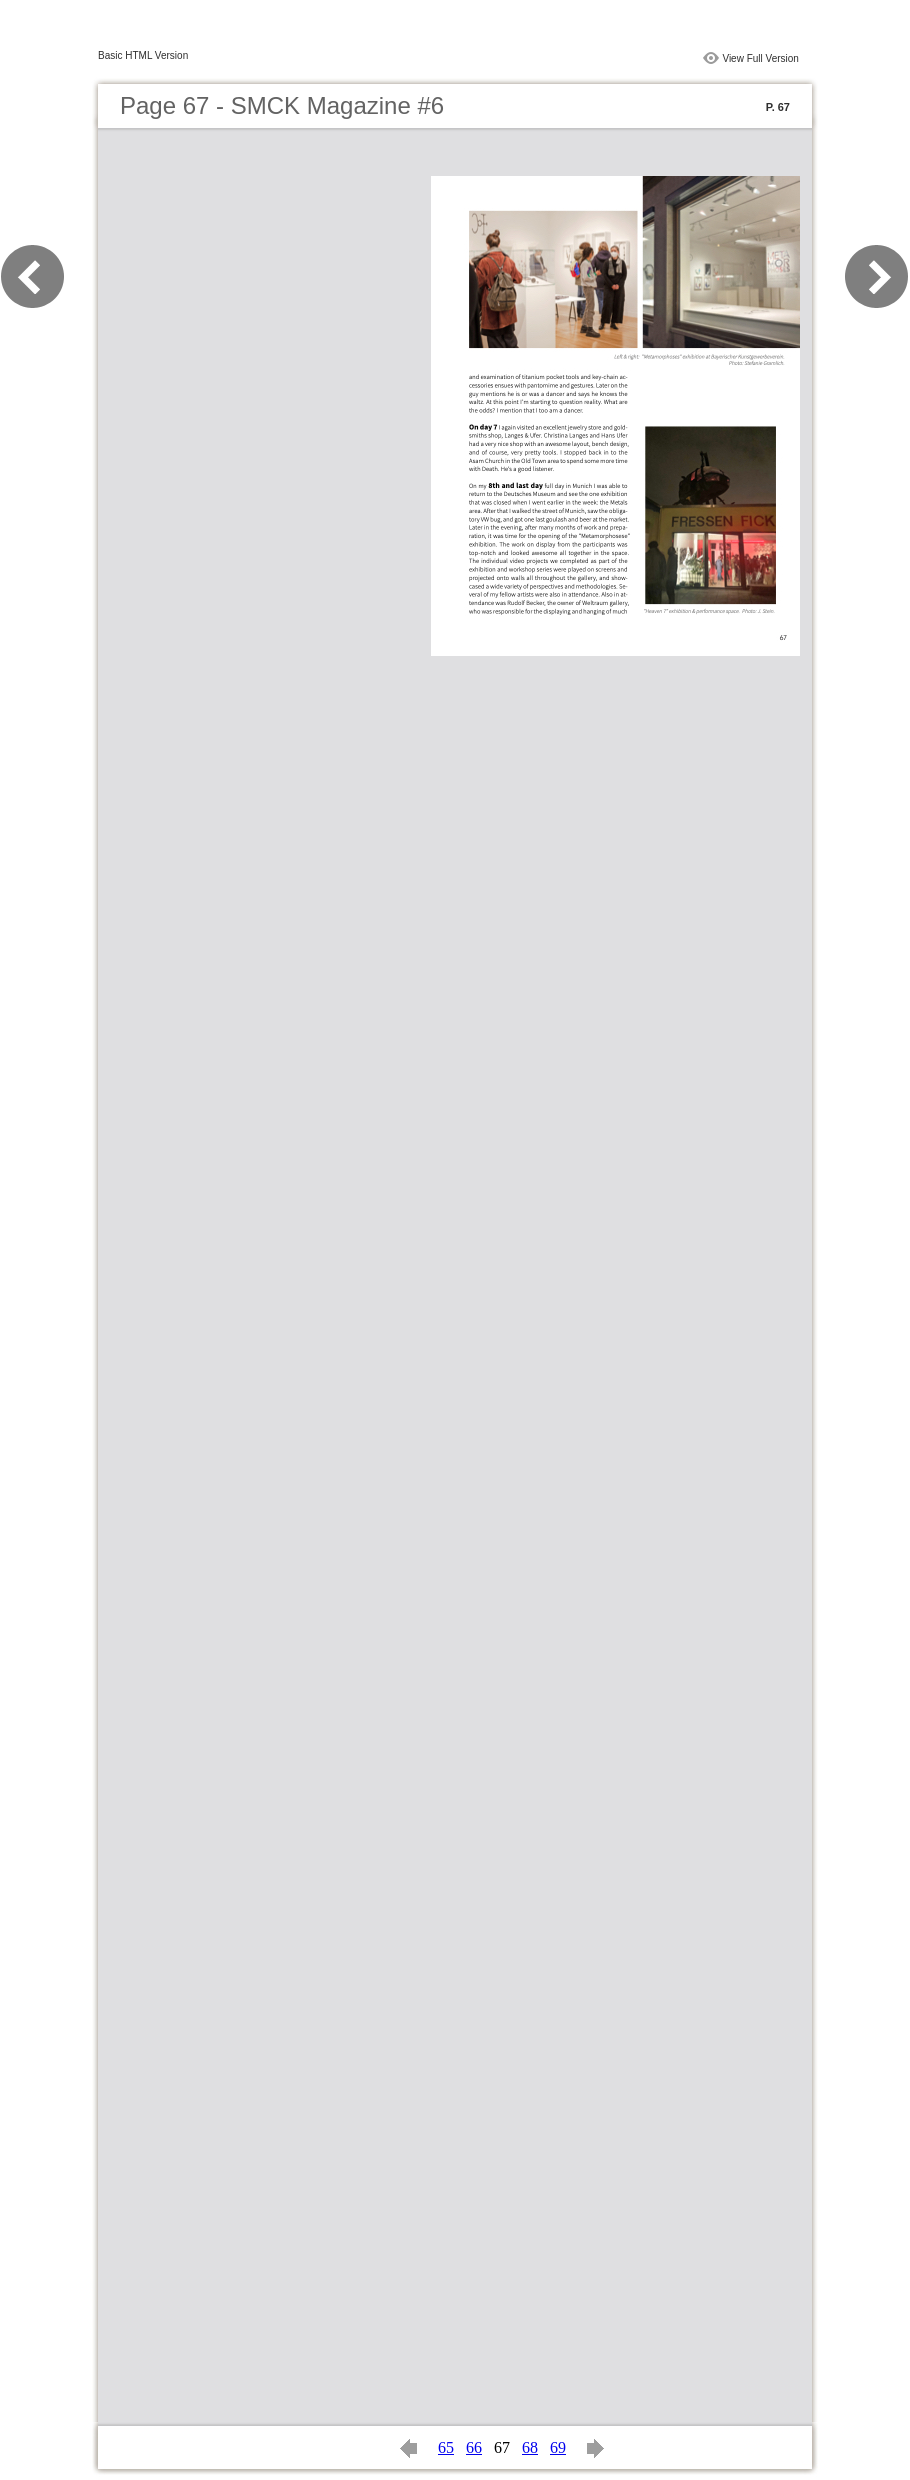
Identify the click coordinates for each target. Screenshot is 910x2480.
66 (474, 2447)
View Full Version (760, 58)
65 (446, 2447)
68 (530, 2447)
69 (558, 2447)
